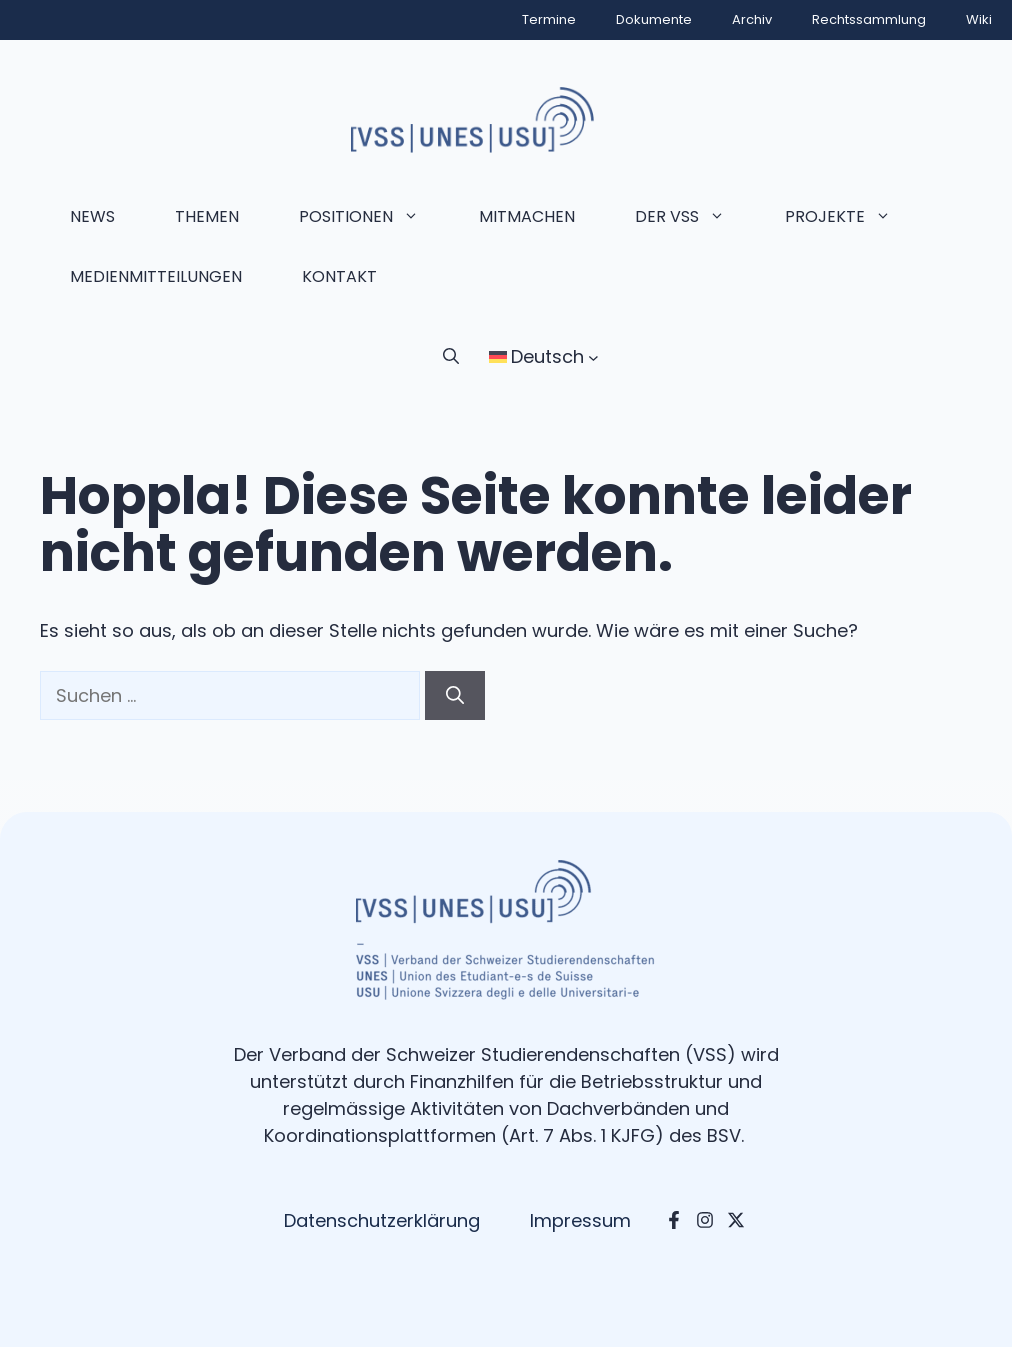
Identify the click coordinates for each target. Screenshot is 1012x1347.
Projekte (853, 217)
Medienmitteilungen (156, 276)
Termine (549, 19)
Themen (207, 216)
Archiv (752, 19)
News (92, 216)
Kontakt (339, 276)
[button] (451, 357)
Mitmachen (527, 216)
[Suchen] (455, 695)
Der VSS (695, 217)
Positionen (374, 217)
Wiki (979, 19)
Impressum (580, 1220)
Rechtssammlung (869, 19)
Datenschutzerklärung (382, 1220)
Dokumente (654, 19)
